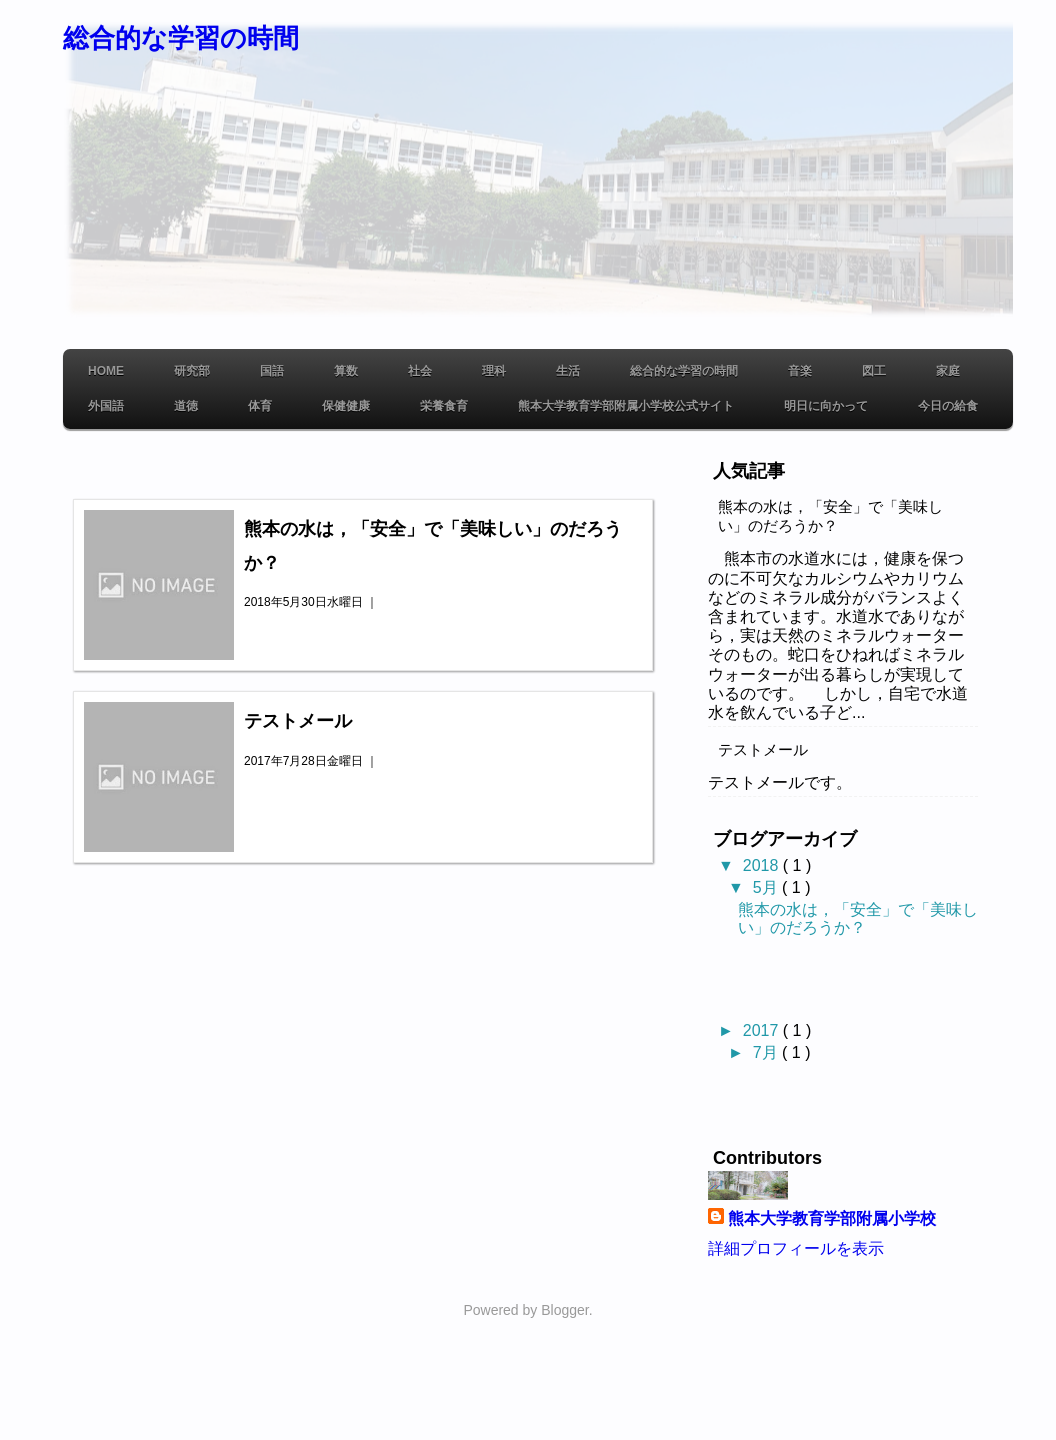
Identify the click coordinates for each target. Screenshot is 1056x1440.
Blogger (564, 1310)
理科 (494, 371)
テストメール (298, 721)
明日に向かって (826, 406)
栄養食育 (444, 406)
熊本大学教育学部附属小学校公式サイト (626, 406)
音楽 (800, 371)
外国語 (106, 406)
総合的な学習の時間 (181, 38)
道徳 (186, 406)
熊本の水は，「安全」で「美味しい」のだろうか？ (830, 516)
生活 (568, 371)
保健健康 (346, 406)
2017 (763, 1030)
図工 (874, 371)
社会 (420, 371)
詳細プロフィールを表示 (796, 1248)
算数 (346, 371)
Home (106, 371)
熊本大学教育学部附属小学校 (832, 1218)
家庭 (948, 371)
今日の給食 (948, 406)
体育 (260, 406)
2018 (763, 865)
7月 (767, 1052)
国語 (272, 371)
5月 (767, 887)
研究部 (192, 371)
